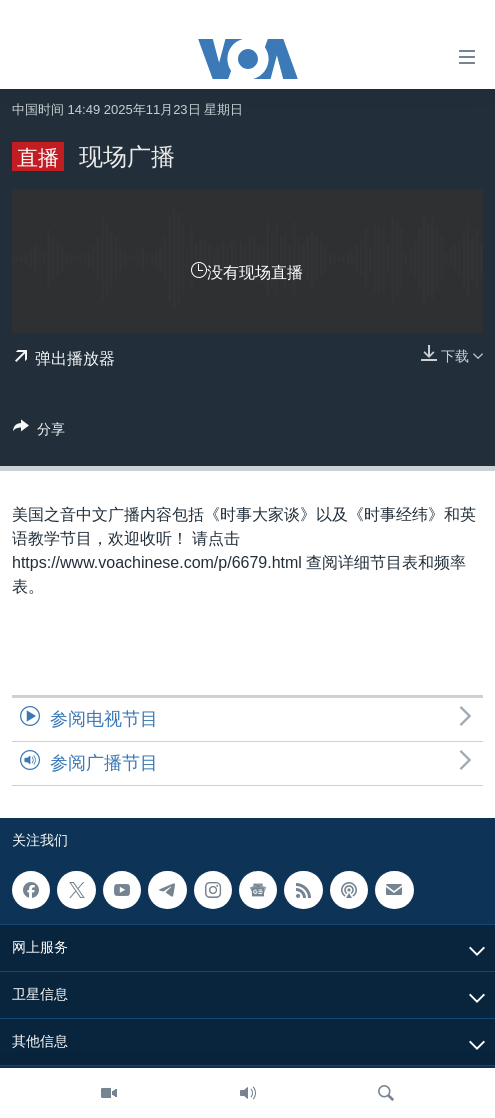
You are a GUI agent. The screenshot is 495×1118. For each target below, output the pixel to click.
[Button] (39, 432)
